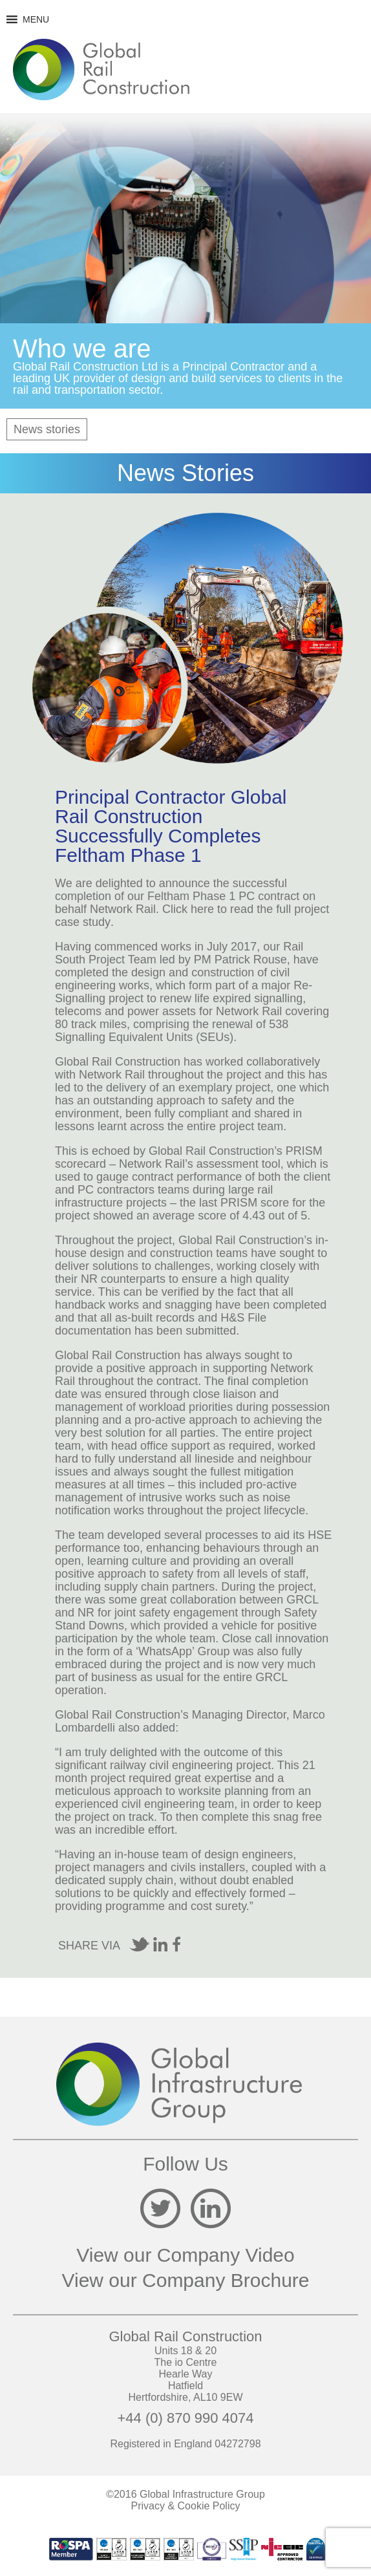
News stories (47, 429)
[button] (36, 19)
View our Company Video (185, 2255)
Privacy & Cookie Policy (185, 2505)
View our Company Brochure (186, 2280)
